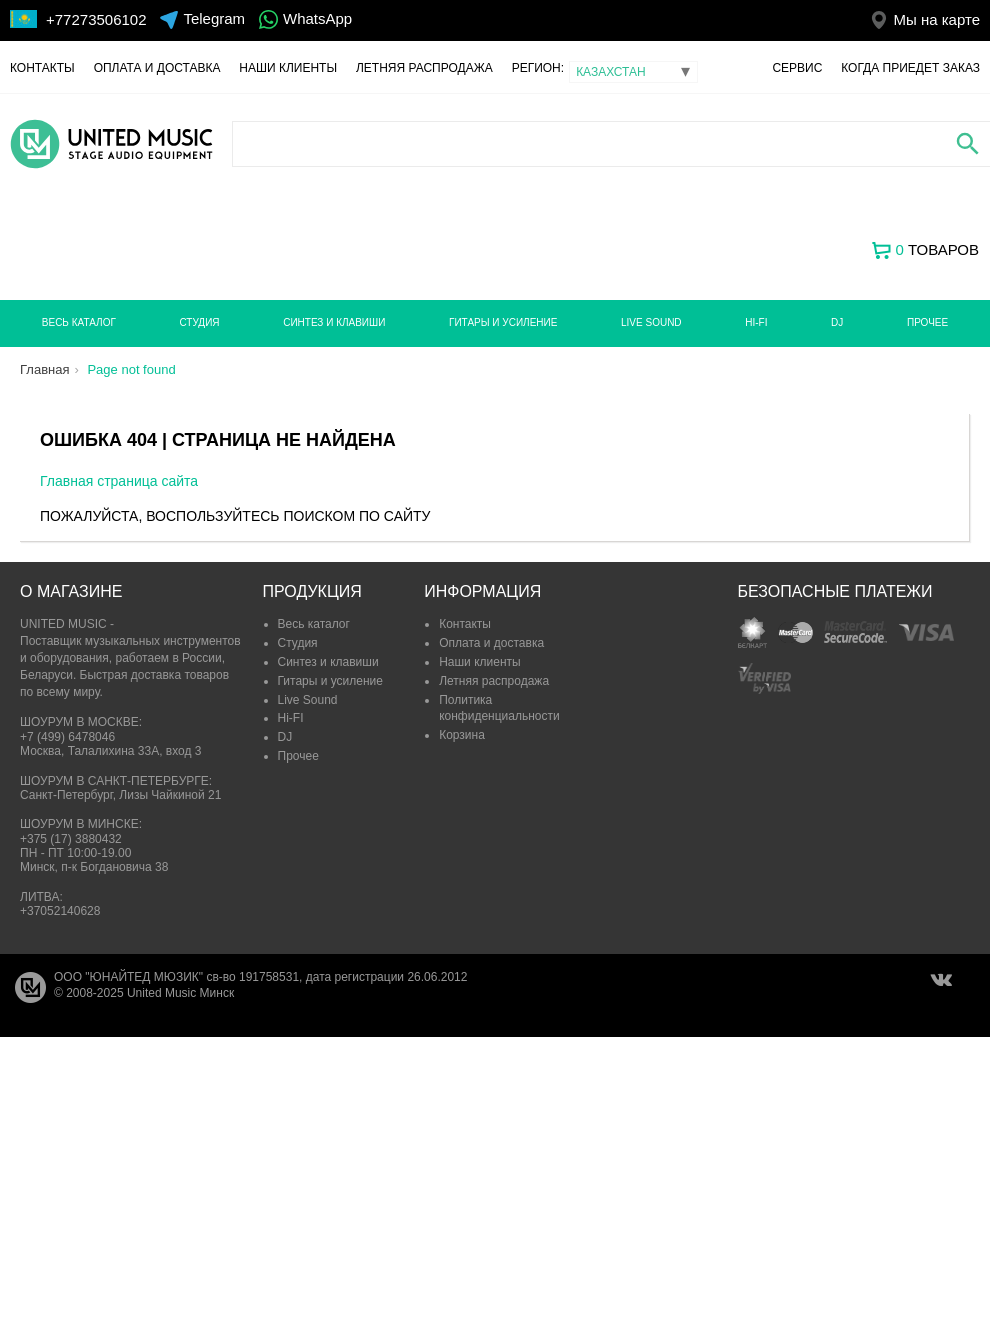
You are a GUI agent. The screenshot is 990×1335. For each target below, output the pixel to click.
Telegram (214, 18)
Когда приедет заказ (910, 68)
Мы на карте (936, 19)
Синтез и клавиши (334, 322)
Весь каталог (79, 322)
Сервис (797, 68)
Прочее (927, 322)
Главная (44, 369)
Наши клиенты (288, 68)
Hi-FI (756, 322)
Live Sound (651, 322)
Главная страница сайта (119, 481)
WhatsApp (317, 18)
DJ (837, 322)
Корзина (462, 735)
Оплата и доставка (157, 68)
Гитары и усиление (503, 322)
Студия (199, 322)
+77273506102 (96, 19)
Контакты (42, 68)
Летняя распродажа (424, 68)
